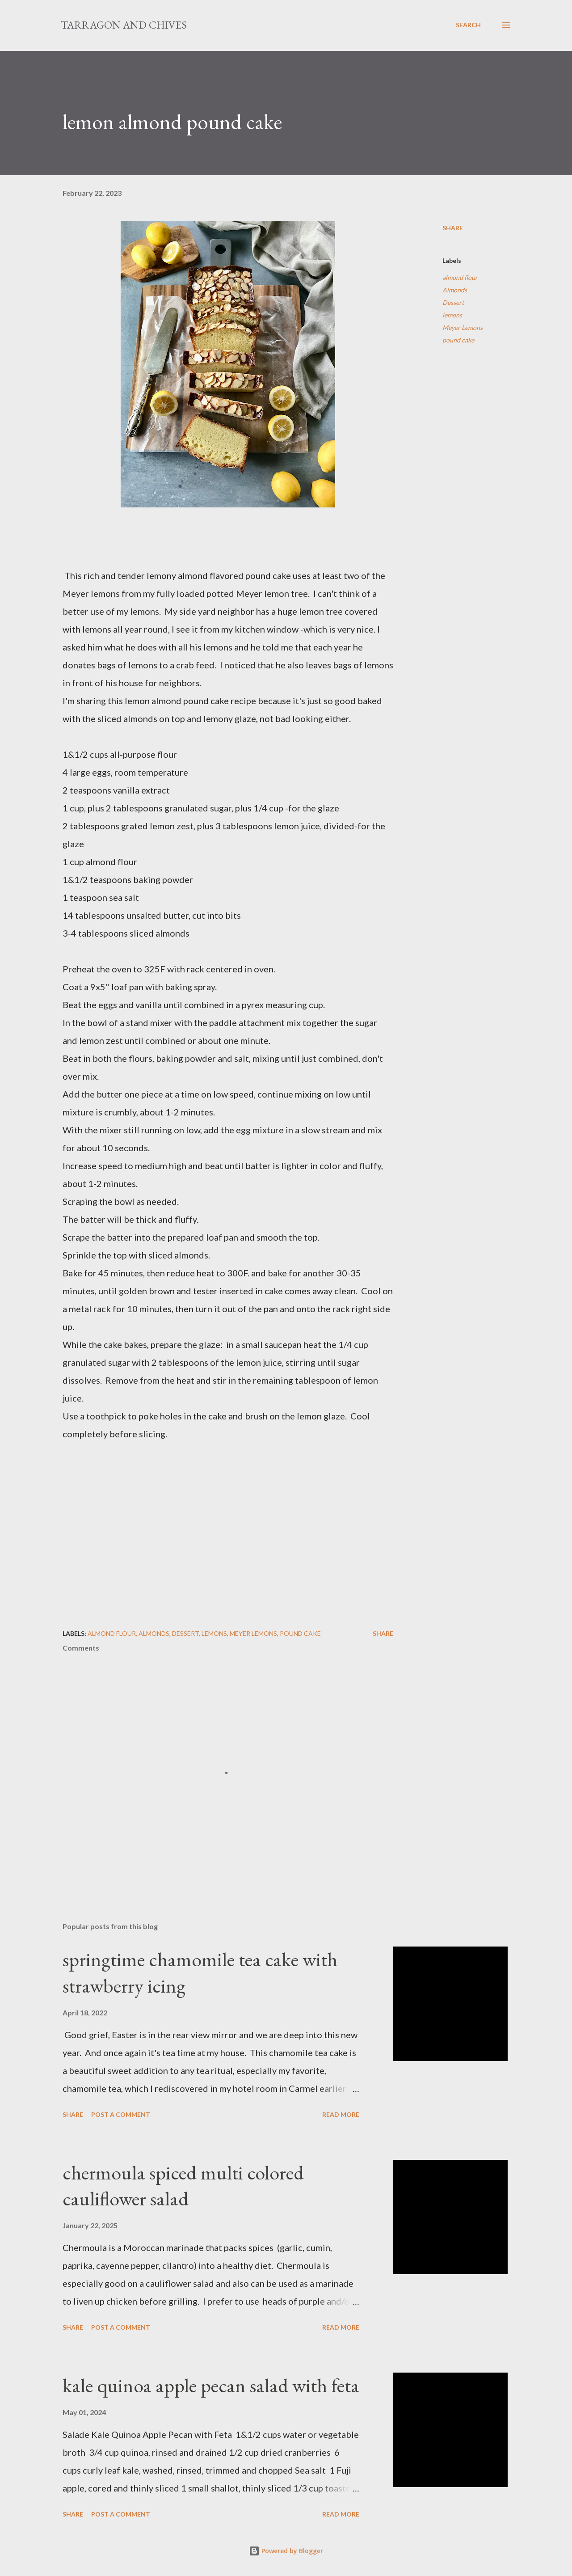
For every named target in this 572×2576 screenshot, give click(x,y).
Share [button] (452, 228)
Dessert (453, 302)
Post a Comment (120, 2114)
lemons (452, 315)
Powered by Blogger (286, 2550)
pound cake (458, 340)
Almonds (454, 290)
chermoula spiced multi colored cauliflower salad (183, 2186)
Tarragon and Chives (124, 25)
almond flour (460, 277)
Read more (340, 2114)
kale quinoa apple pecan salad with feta (211, 2385)
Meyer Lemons (462, 327)
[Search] (468, 25)
